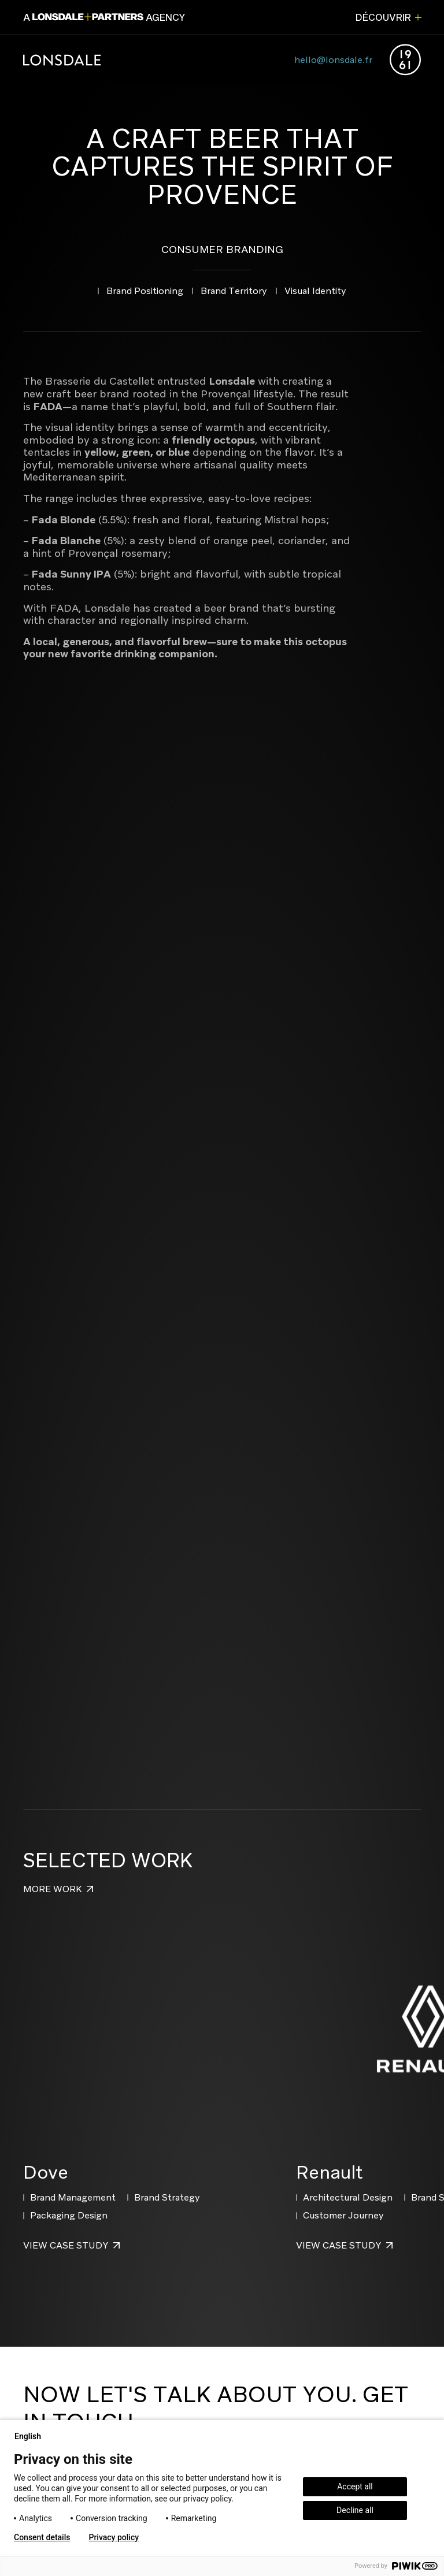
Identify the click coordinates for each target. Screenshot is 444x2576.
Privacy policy (113, 2537)
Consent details (42, 2537)
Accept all (355, 2486)
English (32, 2436)
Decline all (354, 2510)
